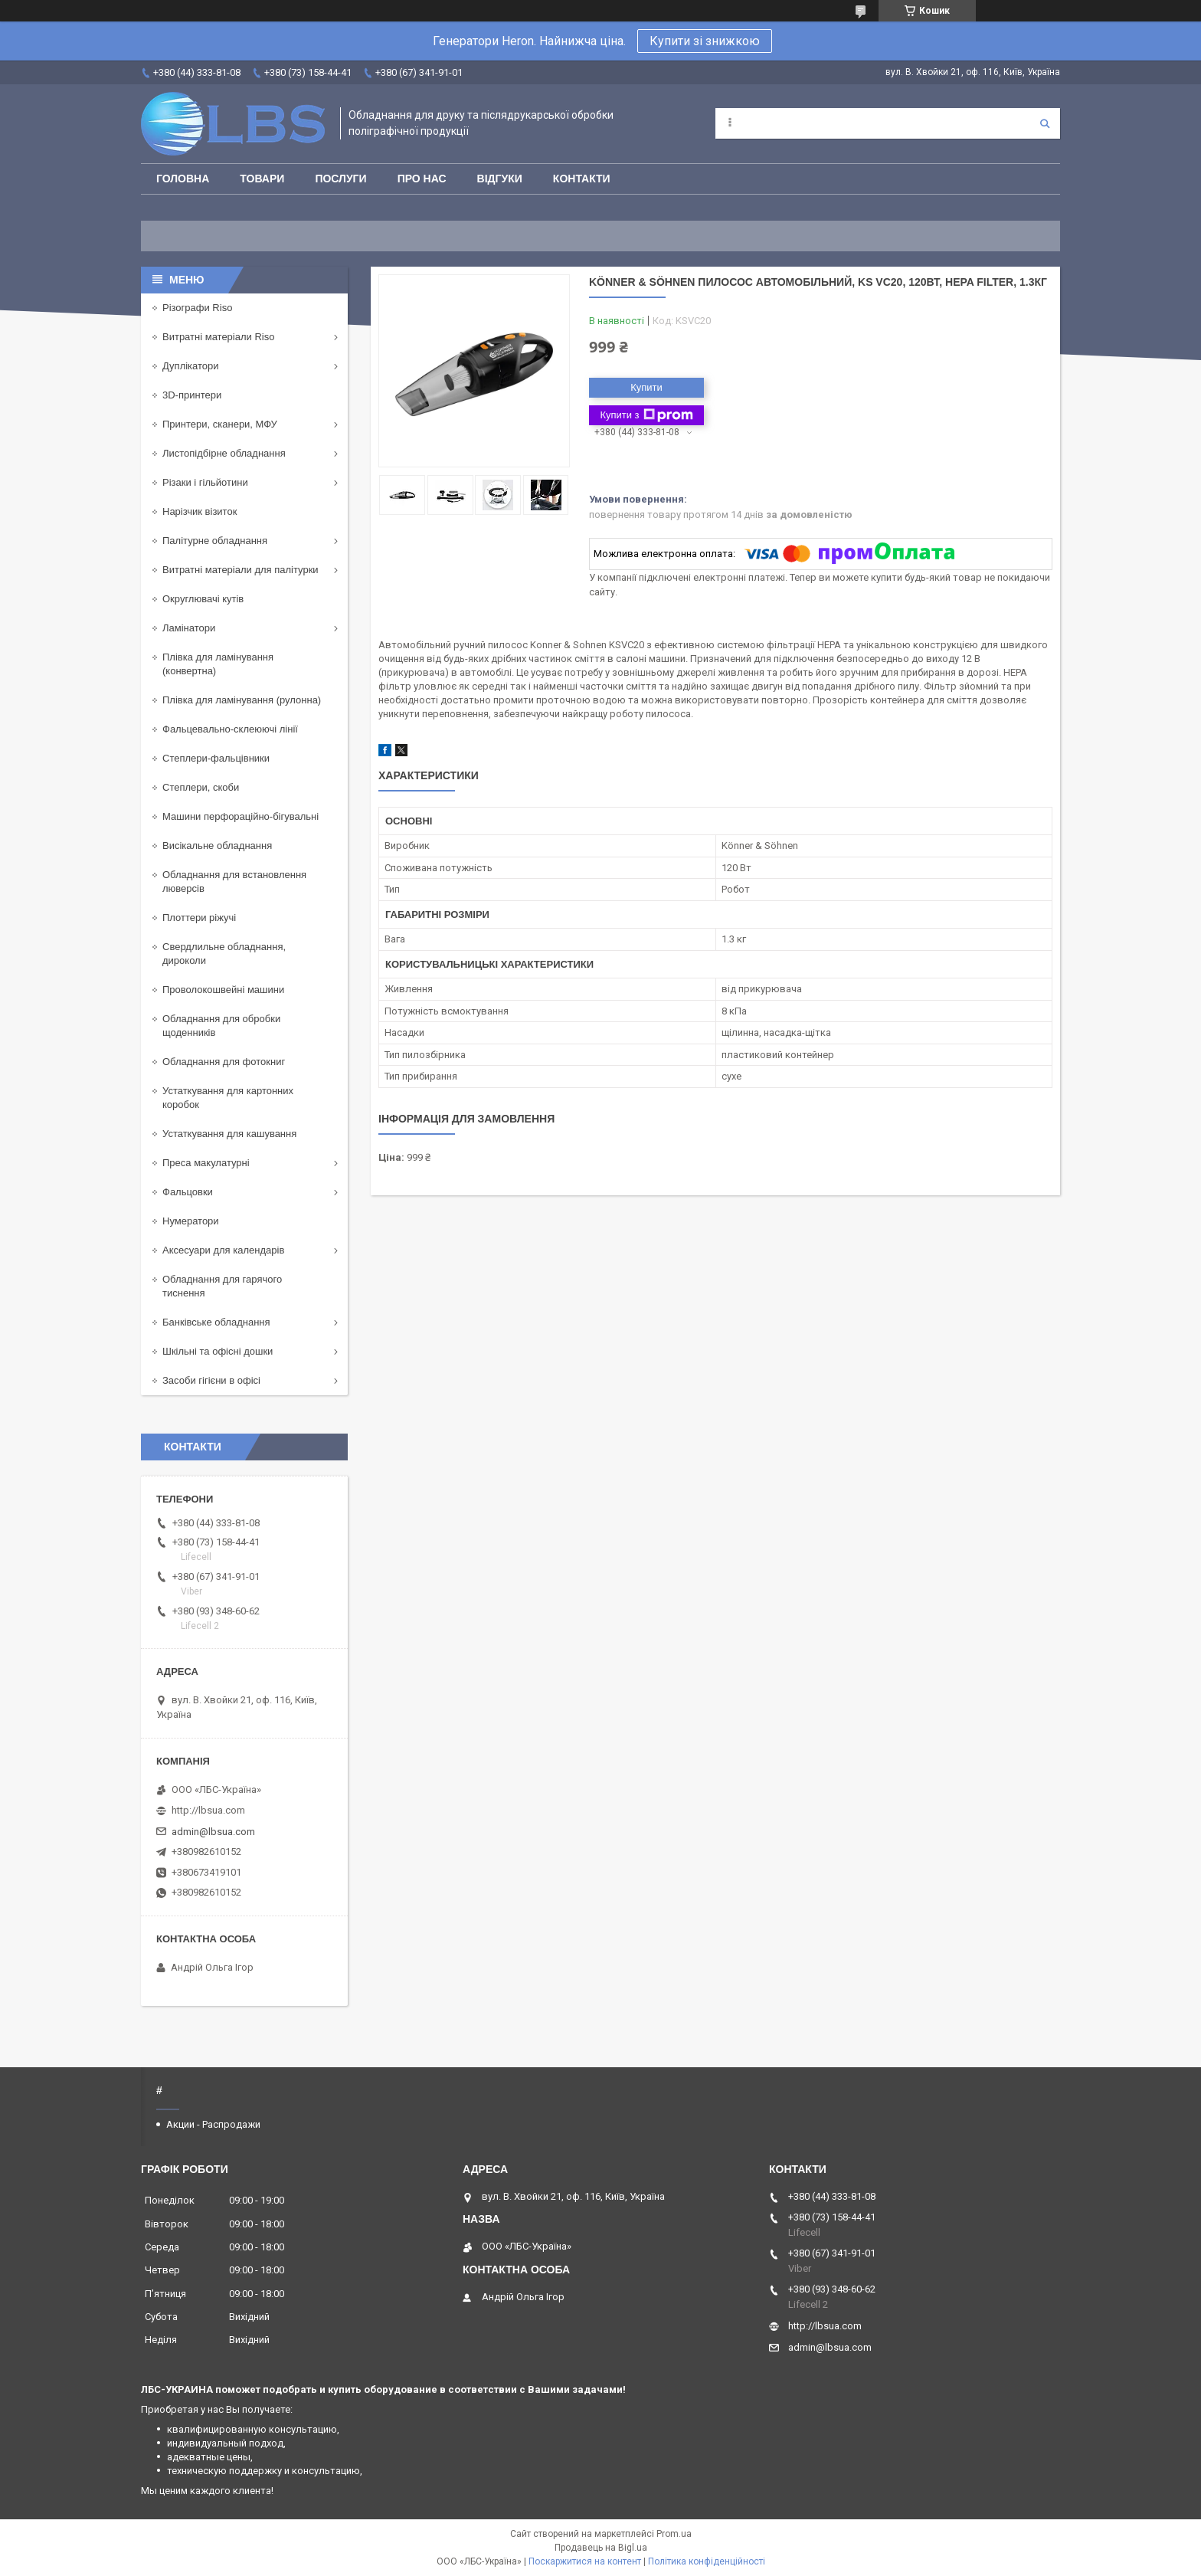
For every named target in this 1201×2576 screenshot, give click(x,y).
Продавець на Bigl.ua (601, 2547)
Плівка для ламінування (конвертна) (217, 664)
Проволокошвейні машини (223, 989)
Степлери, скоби (200, 787)
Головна (182, 178)
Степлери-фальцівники (216, 758)
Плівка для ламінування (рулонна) (241, 700)
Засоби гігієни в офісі (211, 1380)
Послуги (340, 178)
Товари (262, 178)
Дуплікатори (190, 366)
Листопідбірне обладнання (224, 453)
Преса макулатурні (206, 1162)
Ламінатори (188, 628)
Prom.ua (674, 2533)
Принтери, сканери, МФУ (219, 424)
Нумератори (190, 1221)
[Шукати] (1044, 123)
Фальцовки (187, 1192)
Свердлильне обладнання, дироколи (224, 953)
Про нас (422, 178)
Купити (646, 387)
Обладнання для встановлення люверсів (234, 881)
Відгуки (499, 178)
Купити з (646, 415)
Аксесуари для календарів (223, 1250)
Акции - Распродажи (213, 2124)
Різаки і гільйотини (205, 482)
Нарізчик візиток (199, 511)
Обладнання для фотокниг (223, 1061)
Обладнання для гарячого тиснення (222, 1286)
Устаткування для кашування (229, 1133)
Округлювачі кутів (203, 599)
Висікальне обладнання (217, 845)
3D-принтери (191, 395)
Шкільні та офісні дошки (217, 1351)
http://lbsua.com (208, 1810)
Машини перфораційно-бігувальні (240, 816)
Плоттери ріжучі (199, 917)
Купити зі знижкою (705, 41)
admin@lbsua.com (213, 1831)
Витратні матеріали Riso (218, 336)
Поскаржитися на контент (585, 2561)
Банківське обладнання (216, 1322)
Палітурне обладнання (214, 540)
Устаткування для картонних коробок (227, 1097)
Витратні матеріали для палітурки (240, 569)
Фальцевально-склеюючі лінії (230, 729)
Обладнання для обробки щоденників (221, 1025)
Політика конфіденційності (706, 2561)
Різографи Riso (197, 307)
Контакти (581, 178)
